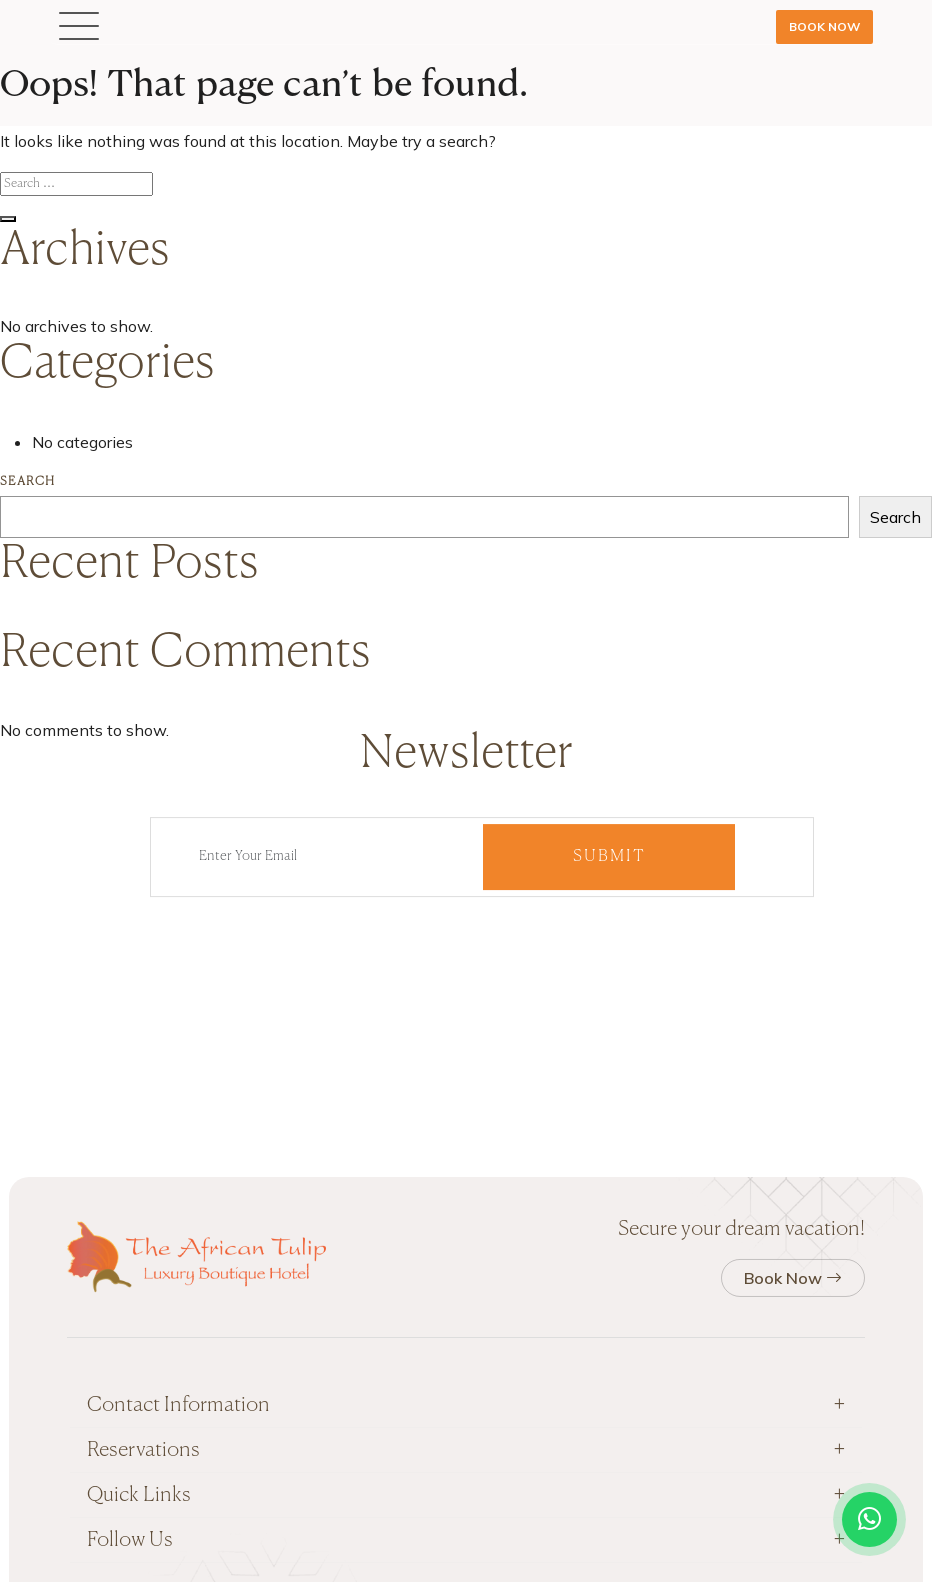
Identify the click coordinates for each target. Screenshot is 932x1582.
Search (27, 482)
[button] (79, 27)
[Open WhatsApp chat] (869, 1519)
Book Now (824, 26)
